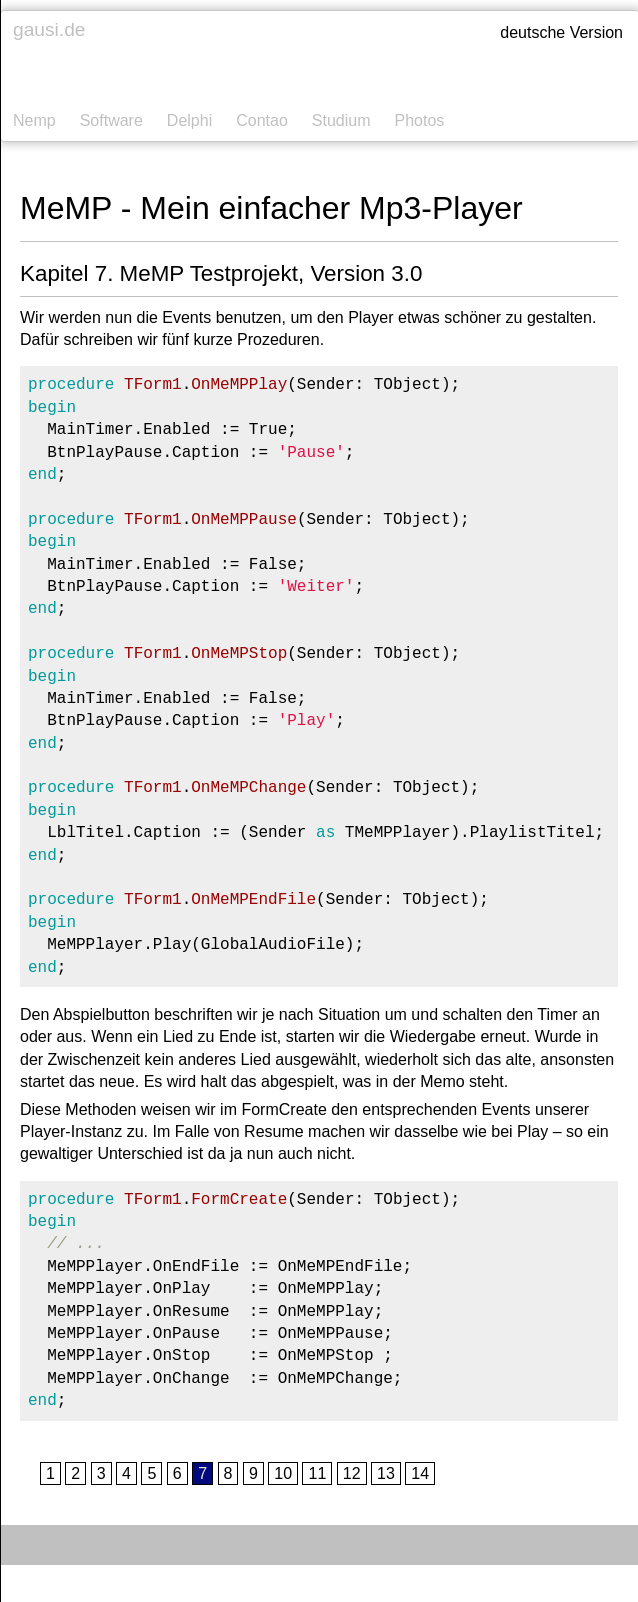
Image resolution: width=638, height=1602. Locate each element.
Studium (341, 120)
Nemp (34, 120)
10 (283, 1473)
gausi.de (49, 29)
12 (352, 1473)
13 (386, 1473)
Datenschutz (517, 1543)
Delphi (189, 120)
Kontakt (599, 1543)
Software (111, 120)
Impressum (426, 1543)
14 (420, 1473)
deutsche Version (561, 32)
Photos (419, 120)
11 (317, 1473)
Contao (262, 120)
